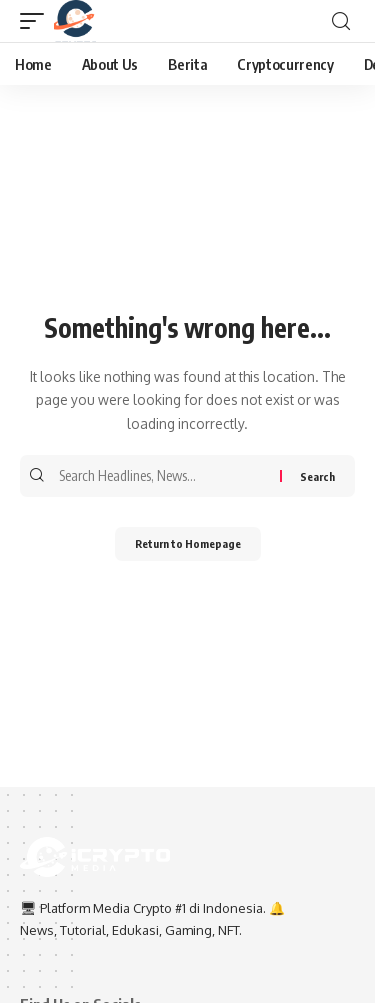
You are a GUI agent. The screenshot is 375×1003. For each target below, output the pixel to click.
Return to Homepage (188, 543)
